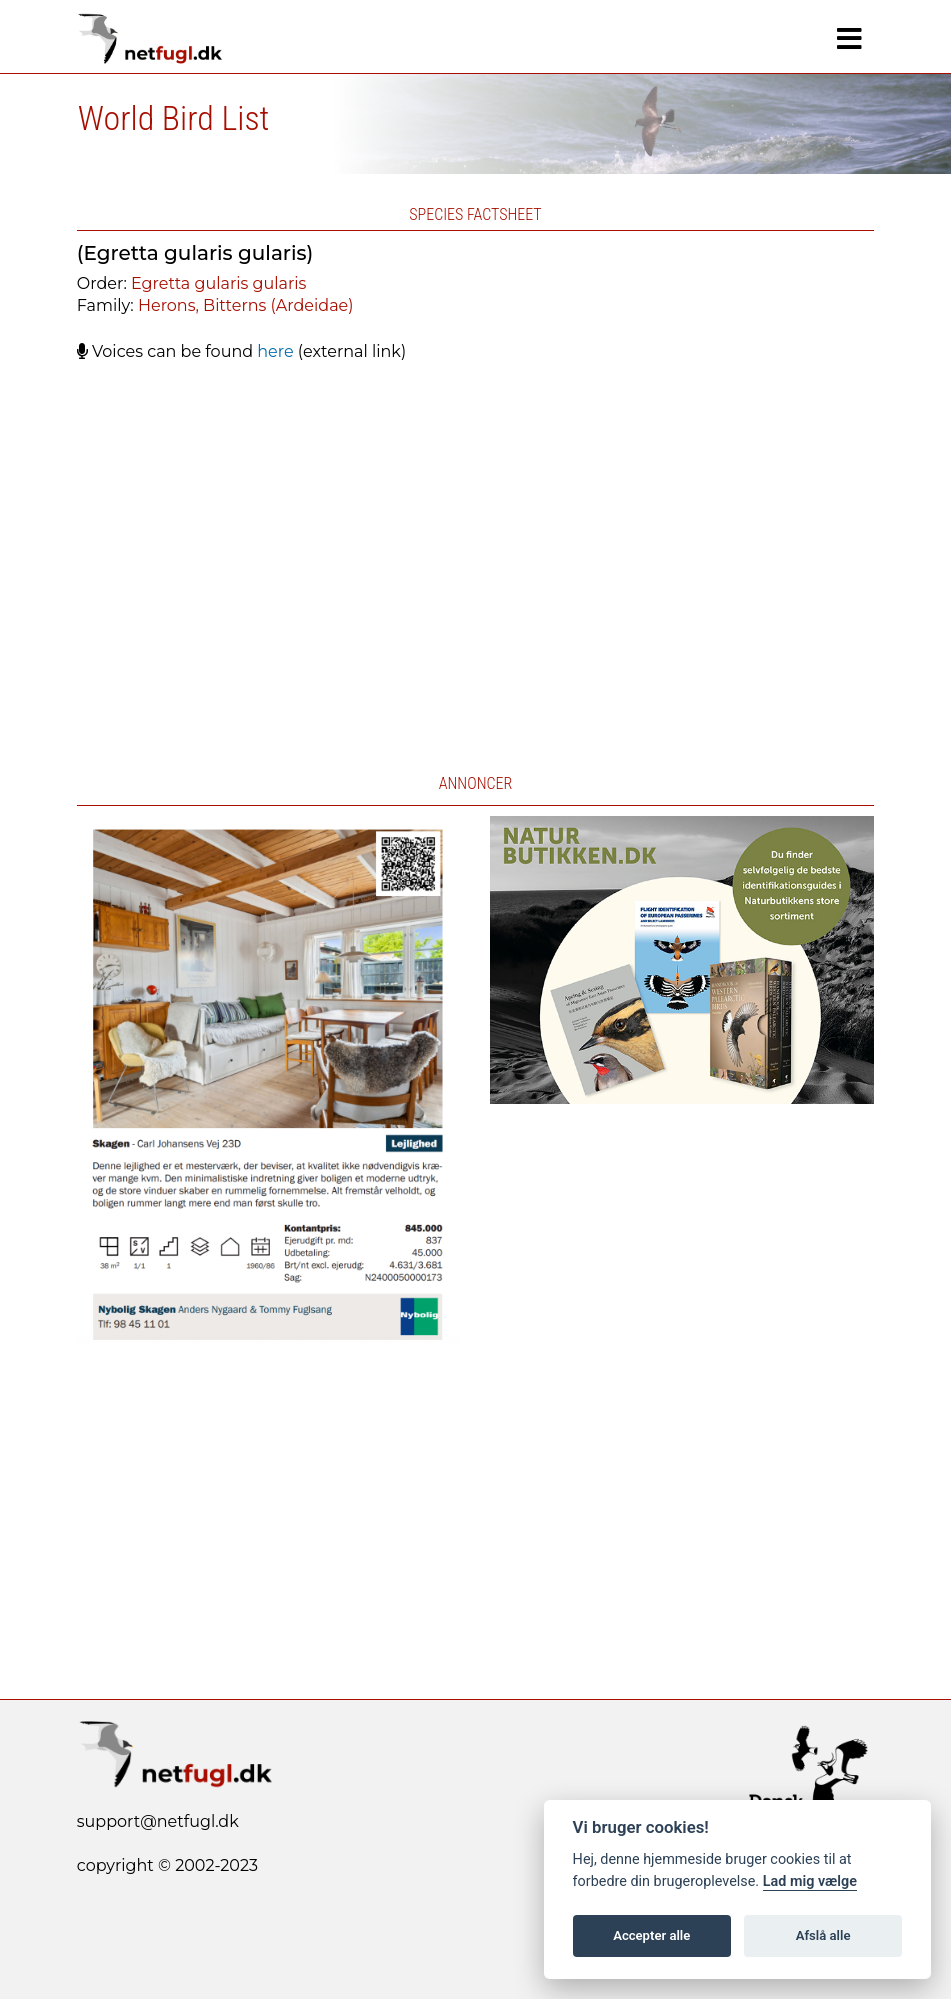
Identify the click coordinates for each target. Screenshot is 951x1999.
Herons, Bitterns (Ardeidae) (246, 305)
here (275, 351)
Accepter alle (651, 1935)
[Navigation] (849, 39)
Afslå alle (823, 1935)
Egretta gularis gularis (218, 283)
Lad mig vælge (810, 1881)
